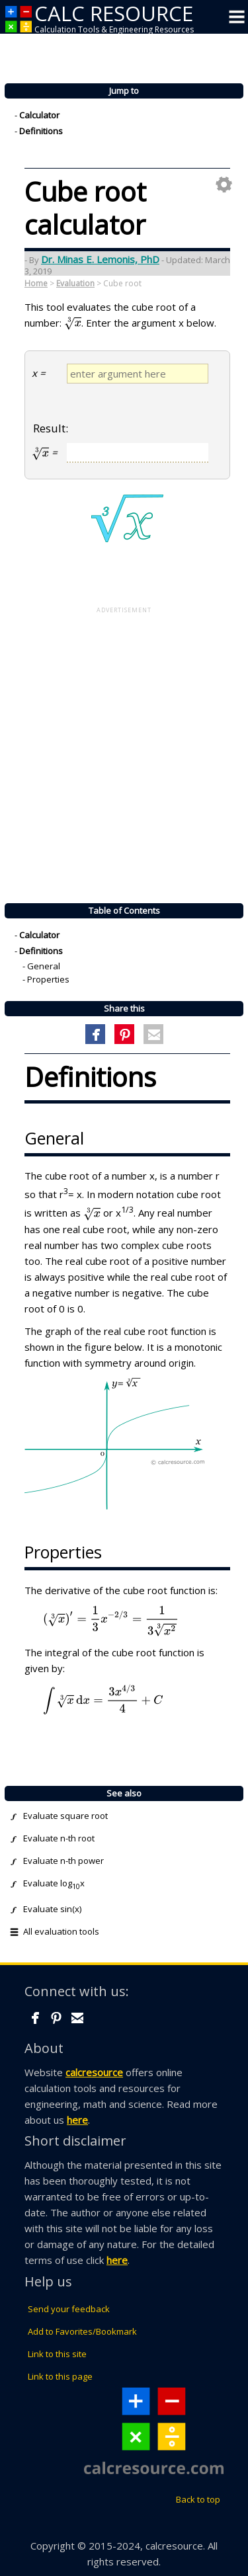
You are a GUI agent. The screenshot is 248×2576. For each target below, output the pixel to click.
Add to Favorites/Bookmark (82, 2331)
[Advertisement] (124, 749)
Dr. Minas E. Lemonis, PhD (100, 259)
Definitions (41, 131)
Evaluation (75, 283)
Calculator (39, 115)
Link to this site (57, 2354)
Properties (48, 980)
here (77, 2119)
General (43, 966)
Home (36, 283)
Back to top (198, 2499)
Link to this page (60, 2376)
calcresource (94, 2072)
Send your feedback (69, 2309)
